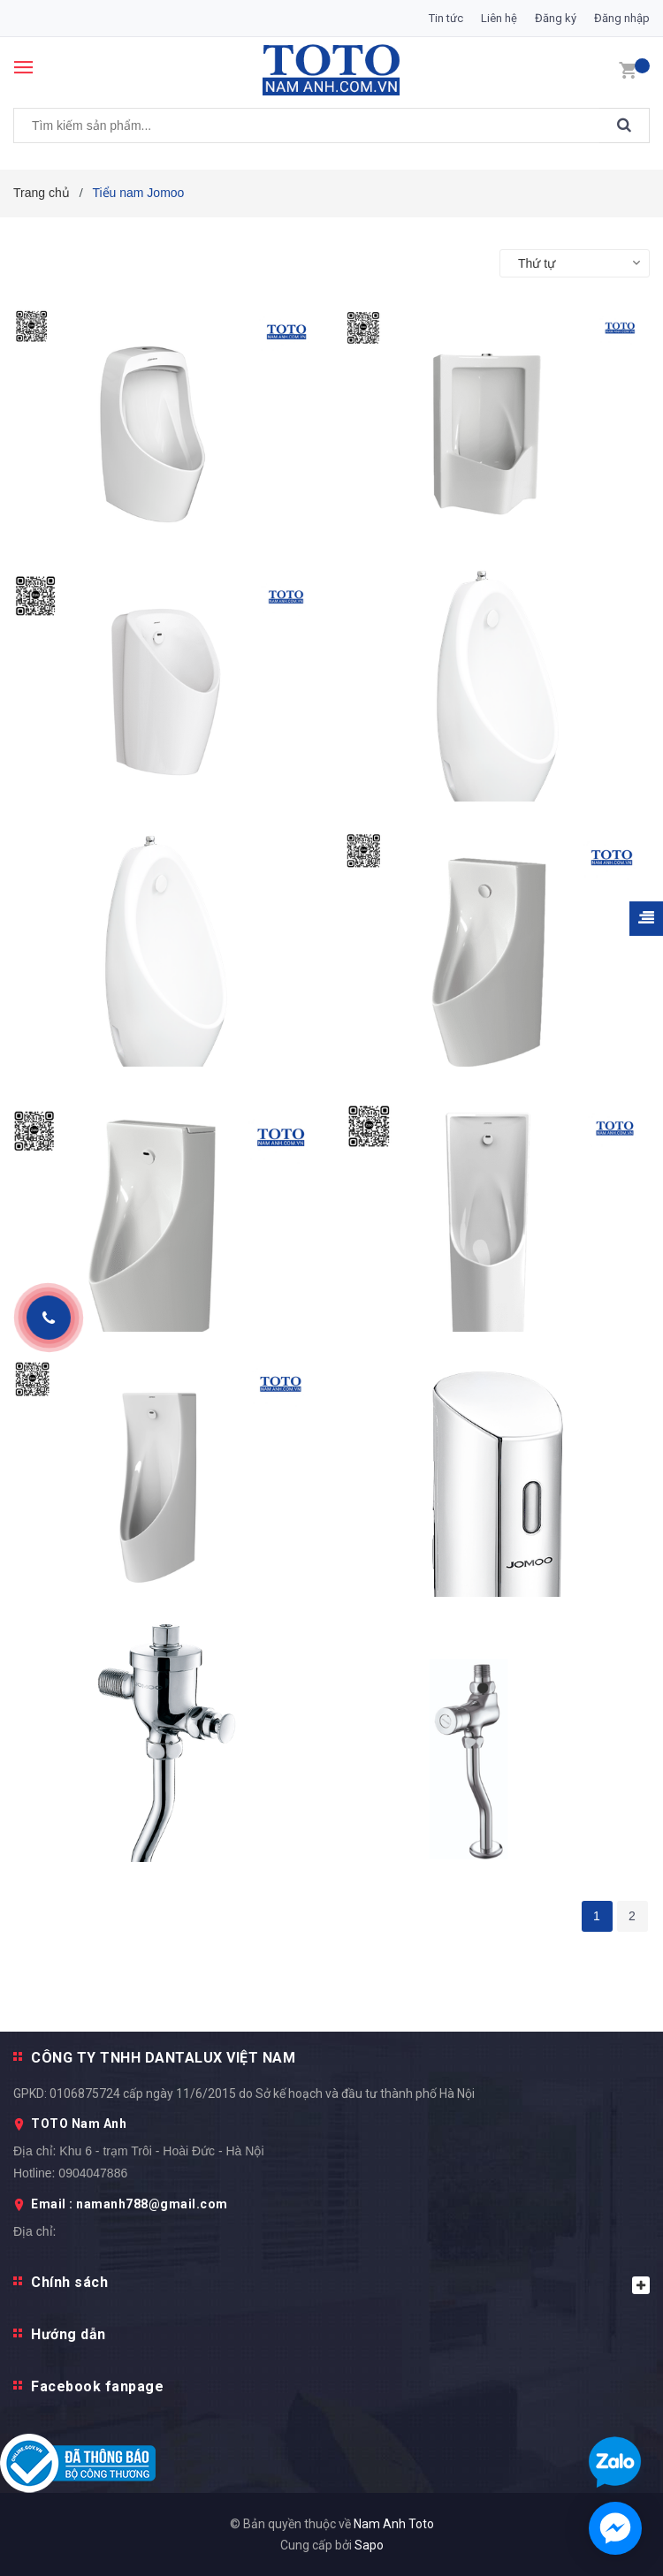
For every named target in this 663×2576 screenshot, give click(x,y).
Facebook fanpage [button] (97, 2386)
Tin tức (446, 18)
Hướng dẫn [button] (68, 2334)
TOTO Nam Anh (78, 2123)
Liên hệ (499, 18)
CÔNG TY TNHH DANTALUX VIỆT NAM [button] (163, 2057)
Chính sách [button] (340, 2284)
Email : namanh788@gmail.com (129, 2204)
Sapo (369, 2545)
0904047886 (92, 2173)
